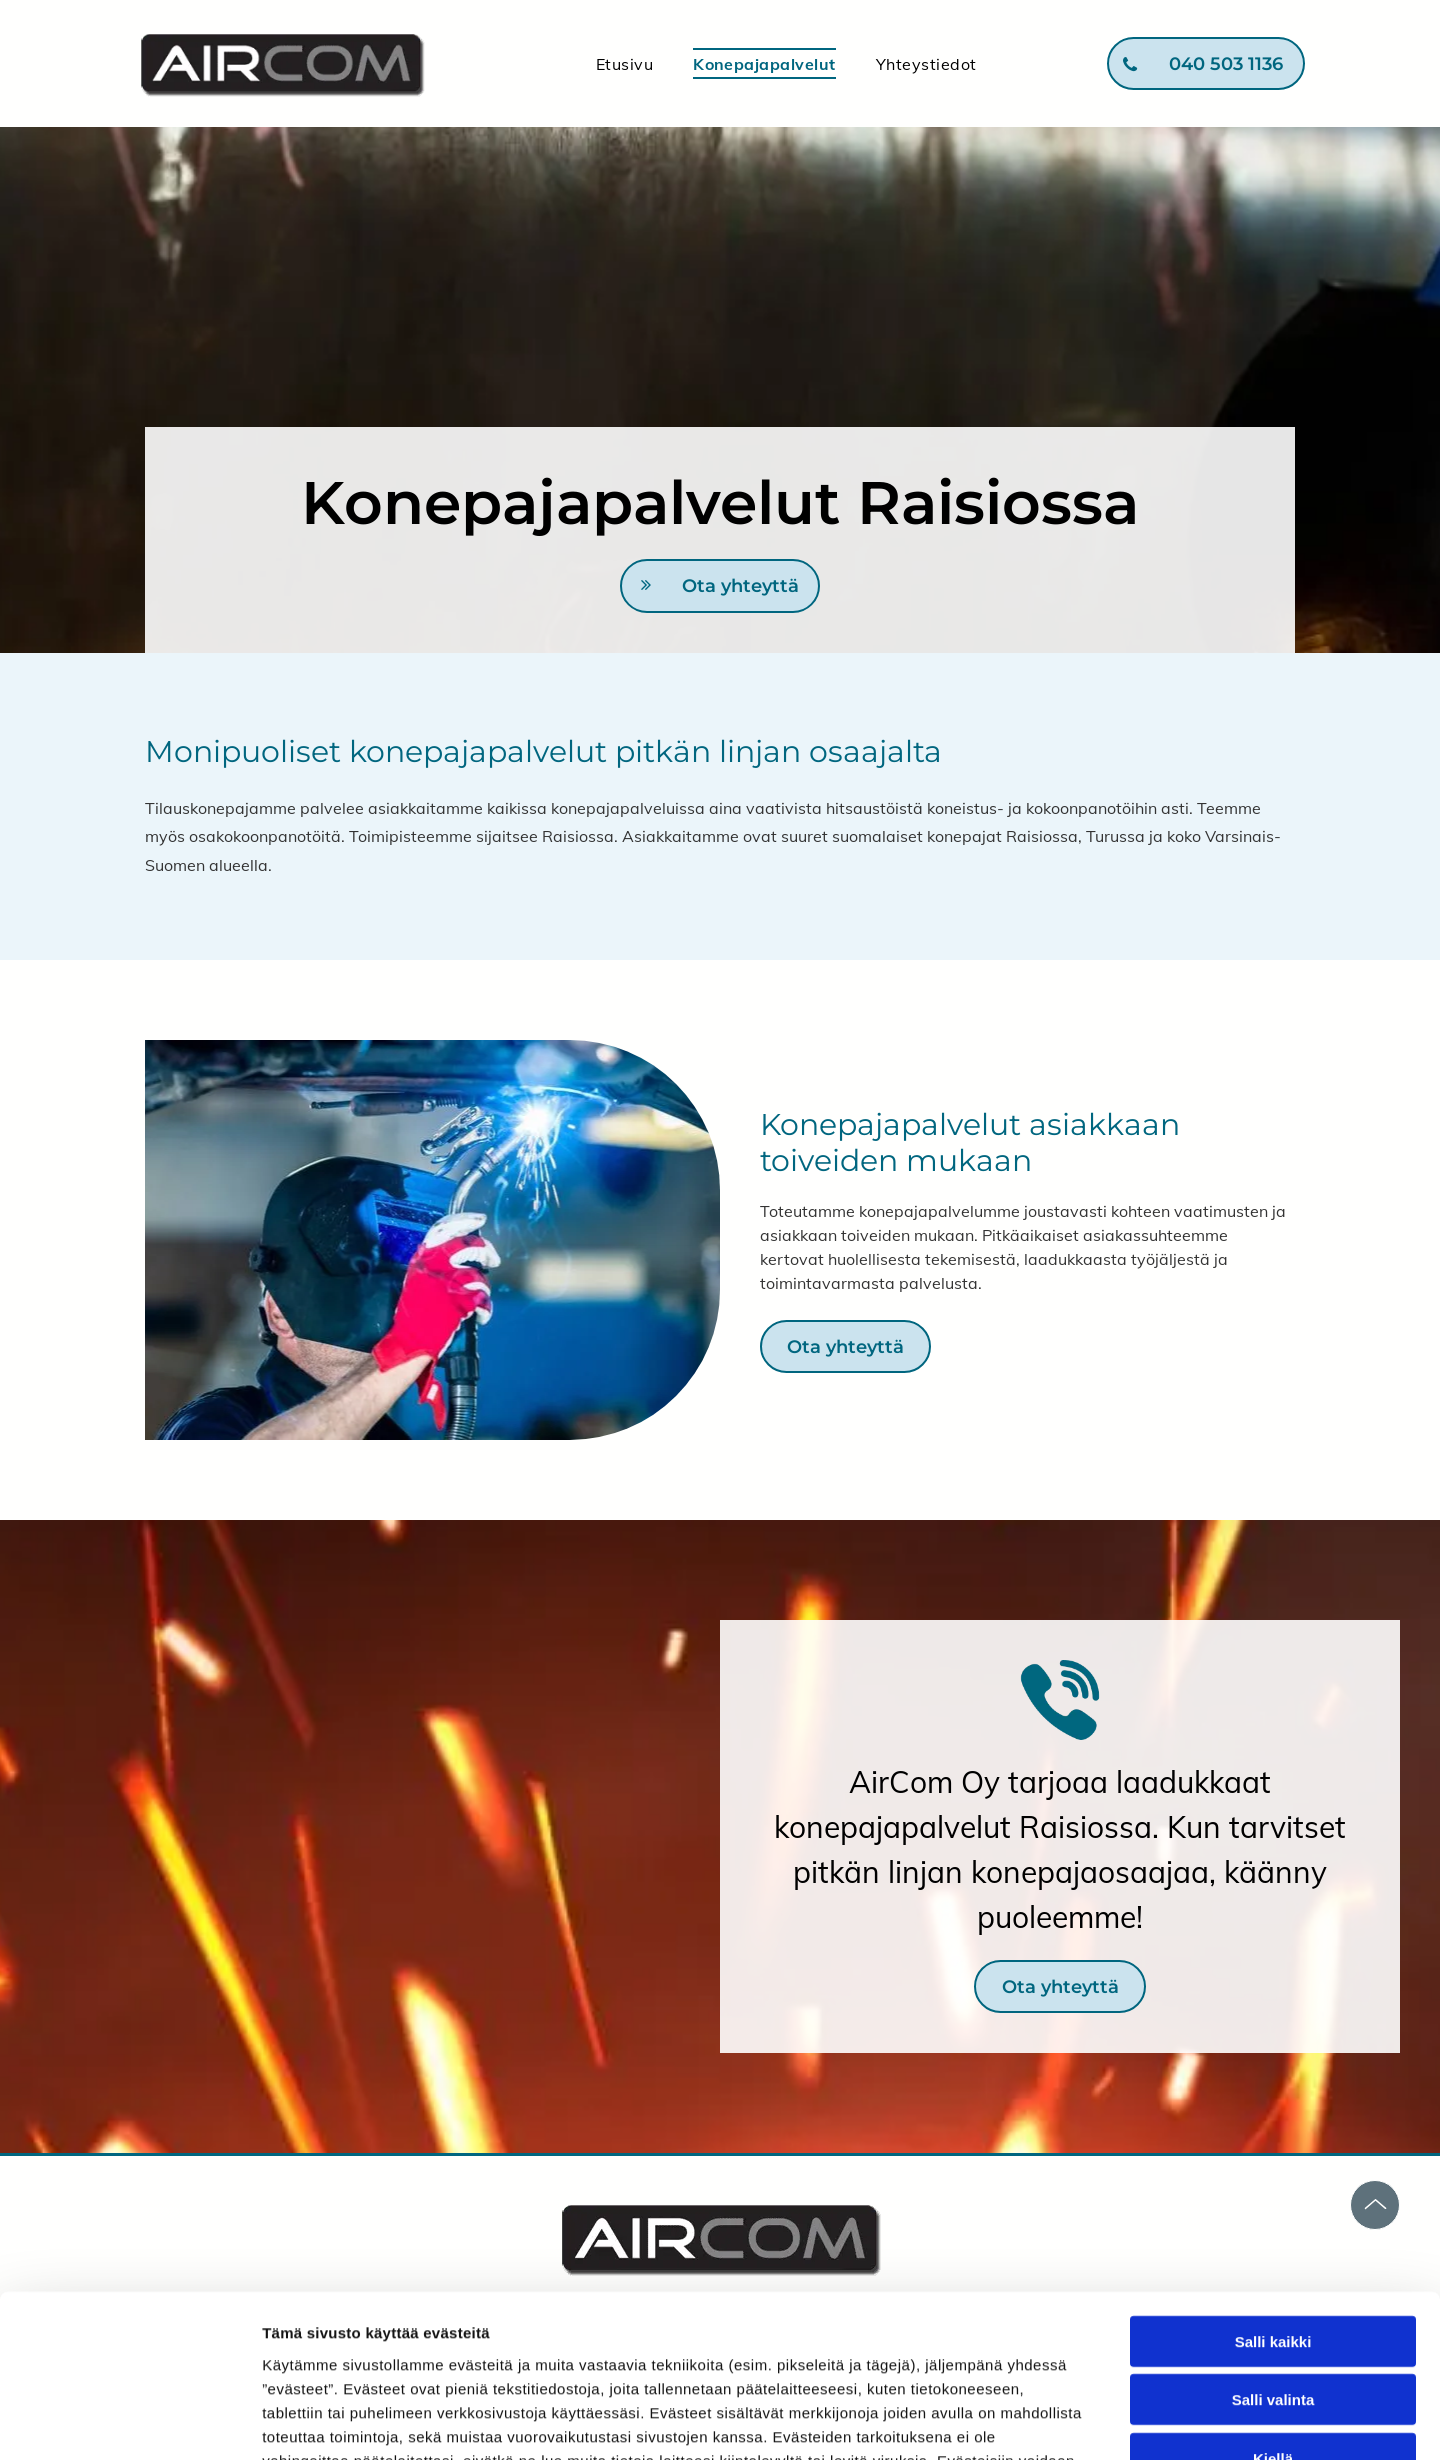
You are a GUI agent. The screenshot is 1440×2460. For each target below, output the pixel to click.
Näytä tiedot (1069, 2420)
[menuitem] (624, 63)
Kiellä (1273, 2314)
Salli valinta (1273, 2255)
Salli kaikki (1273, 2197)
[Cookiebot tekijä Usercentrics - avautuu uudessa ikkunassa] (129, 2421)
